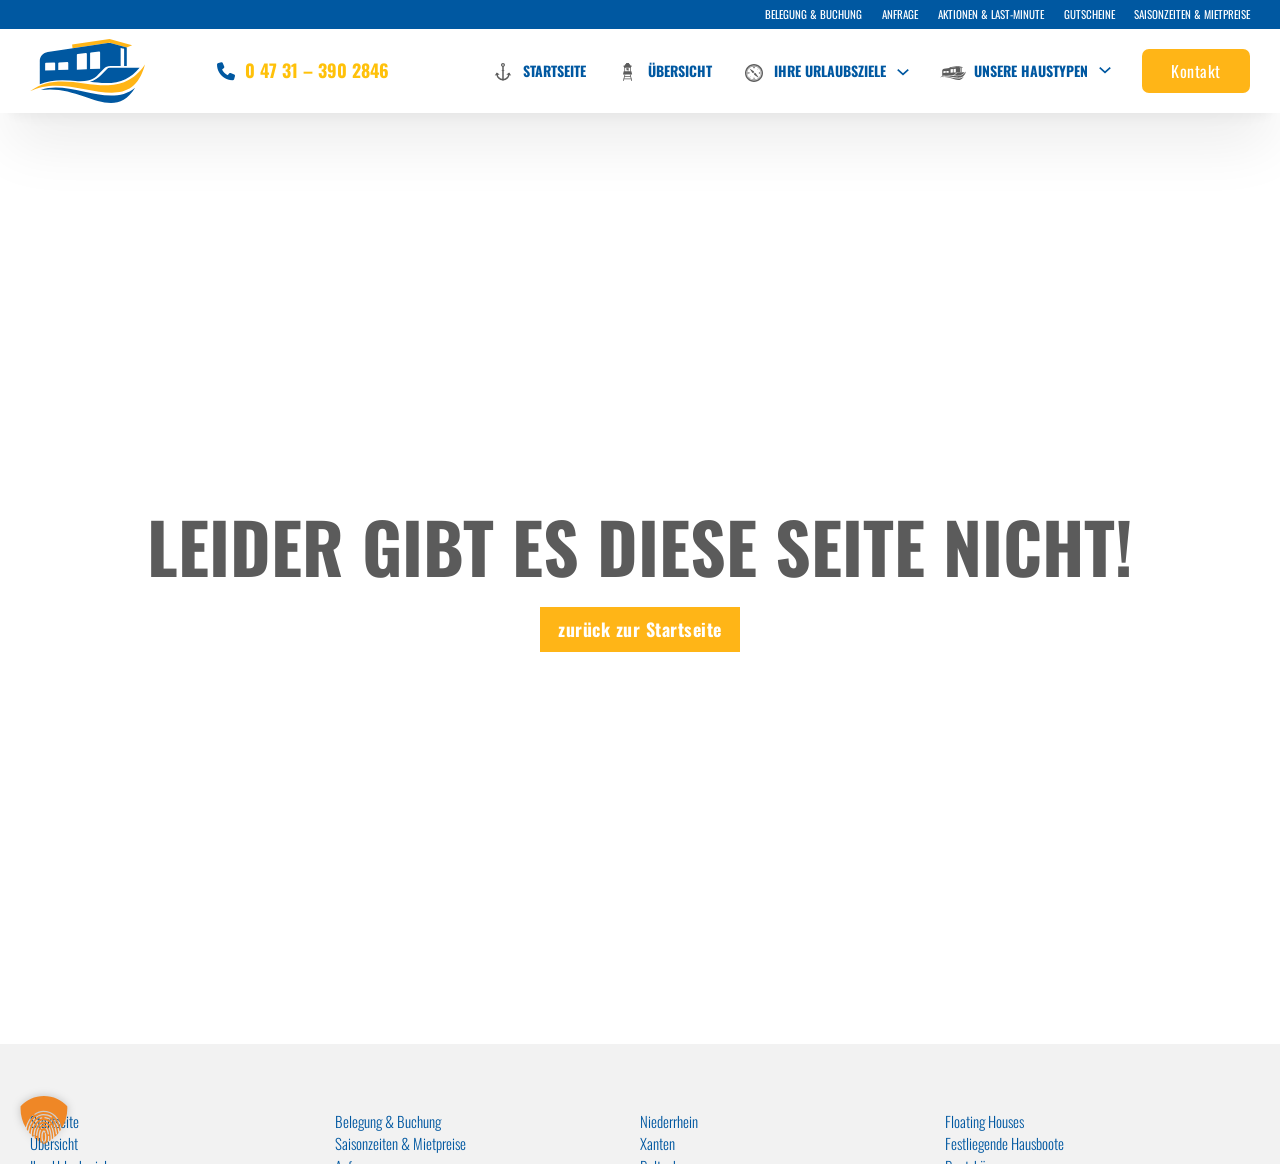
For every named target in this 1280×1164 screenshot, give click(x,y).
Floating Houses (984, 1121)
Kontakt (1196, 71)
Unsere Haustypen (1014, 70)
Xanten (657, 1143)
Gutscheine (1089, 14)
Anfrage (900, 14)
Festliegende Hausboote (1004, 1143)
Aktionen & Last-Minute (991, 14)
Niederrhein (669, 1121)
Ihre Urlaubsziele (814, 72)
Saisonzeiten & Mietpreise (1192, 14)
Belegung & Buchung (813, 14)
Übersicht (664, 72)
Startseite (538, 72)
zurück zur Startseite (640, 629)
